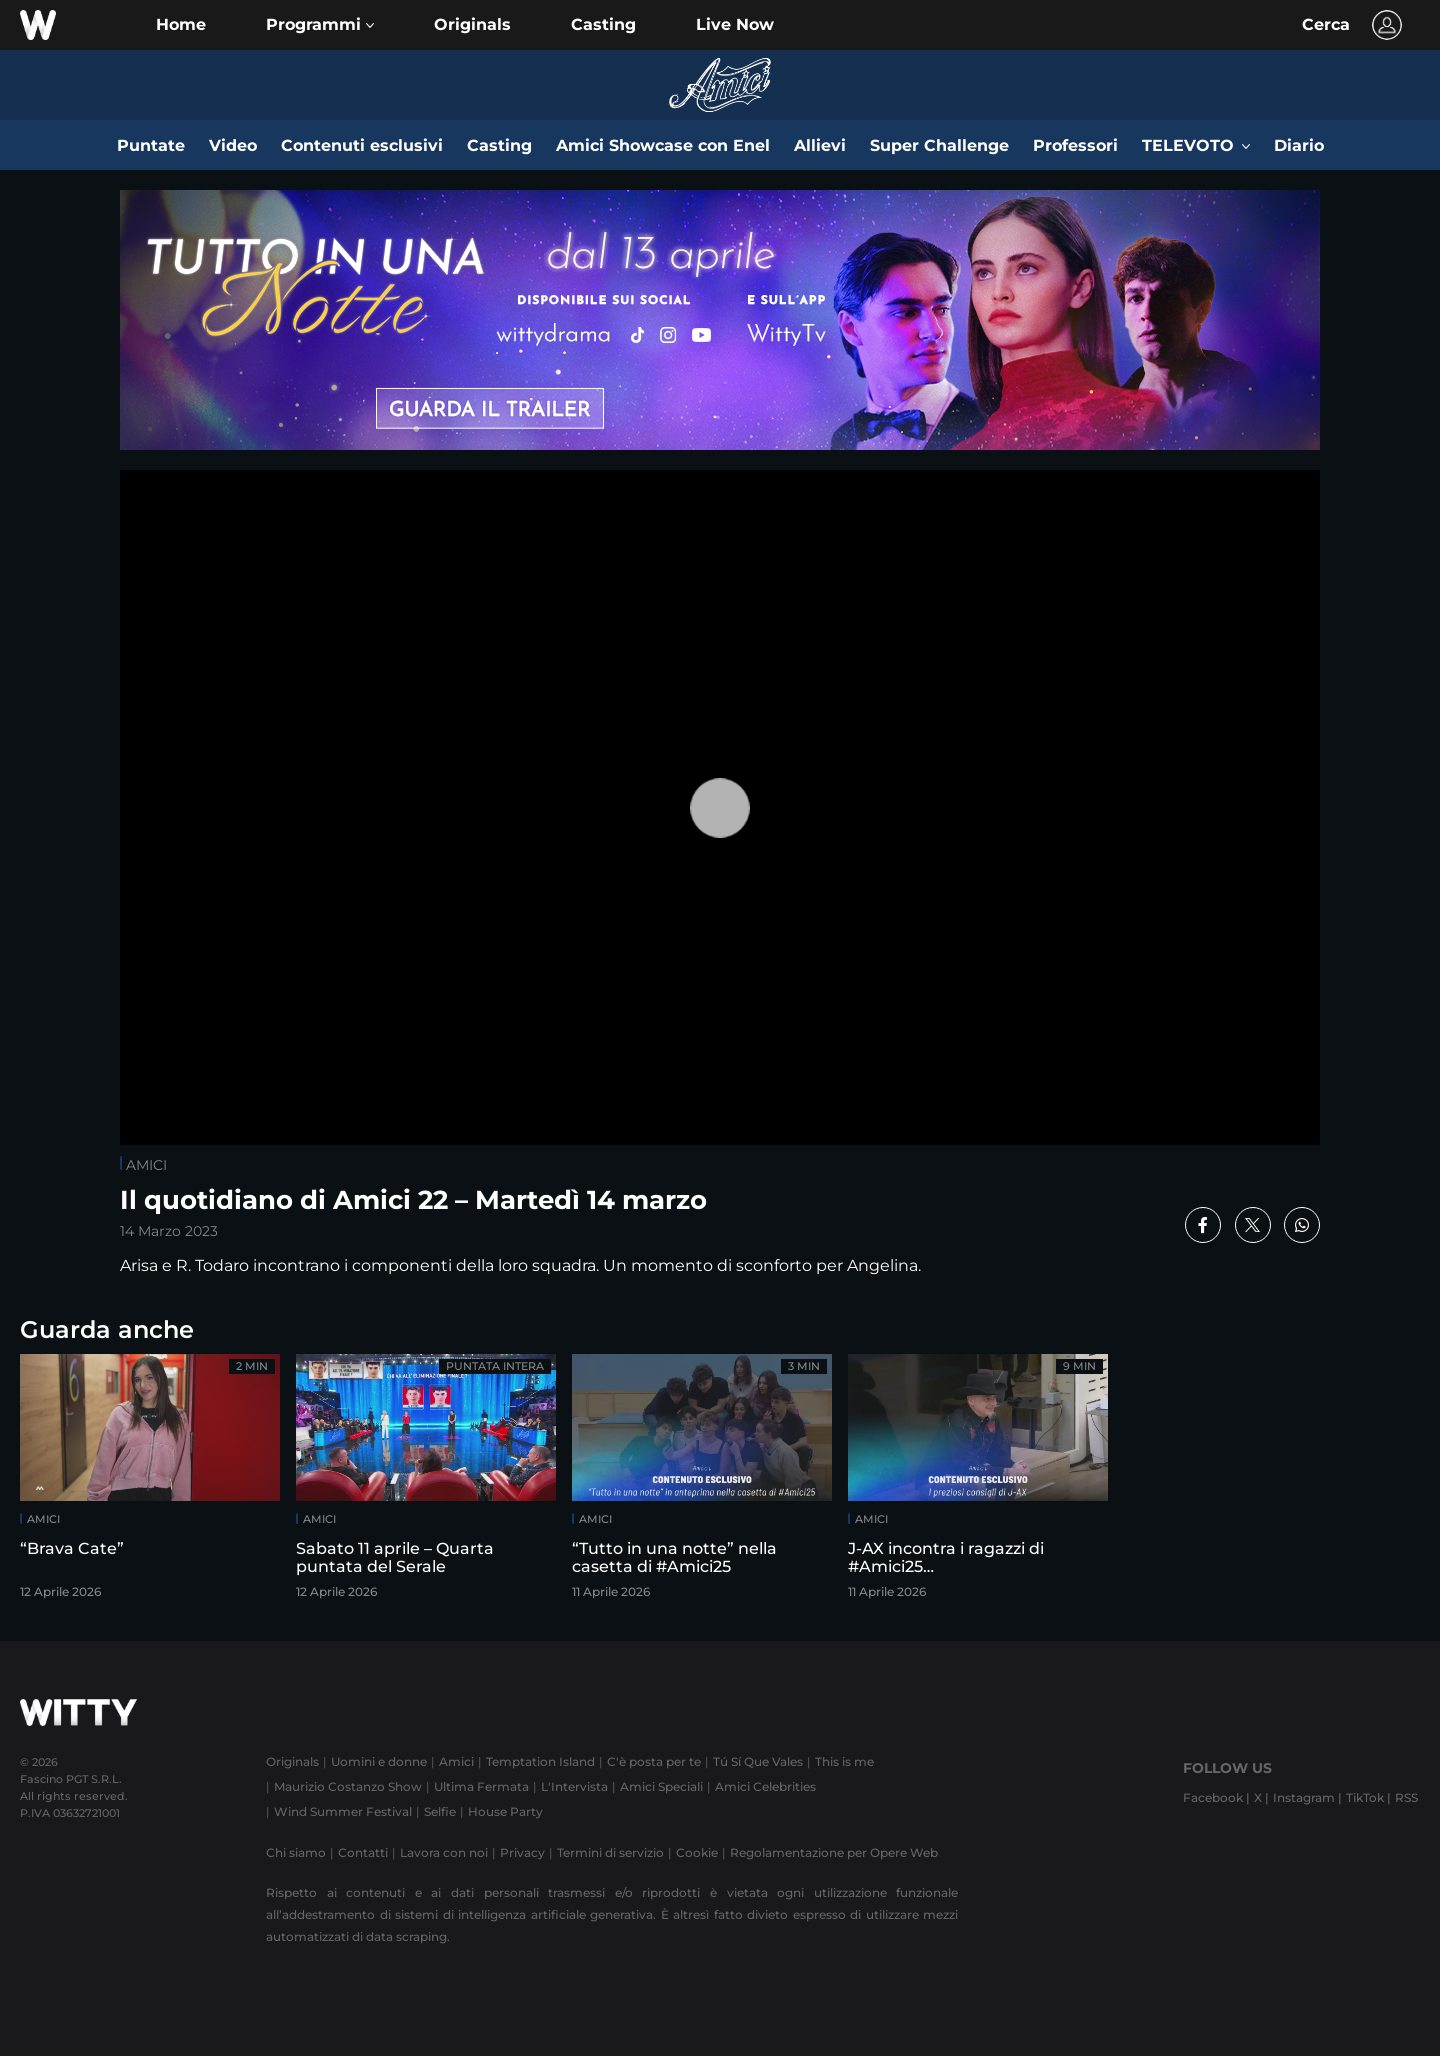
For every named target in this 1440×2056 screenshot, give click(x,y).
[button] (320, 25)
